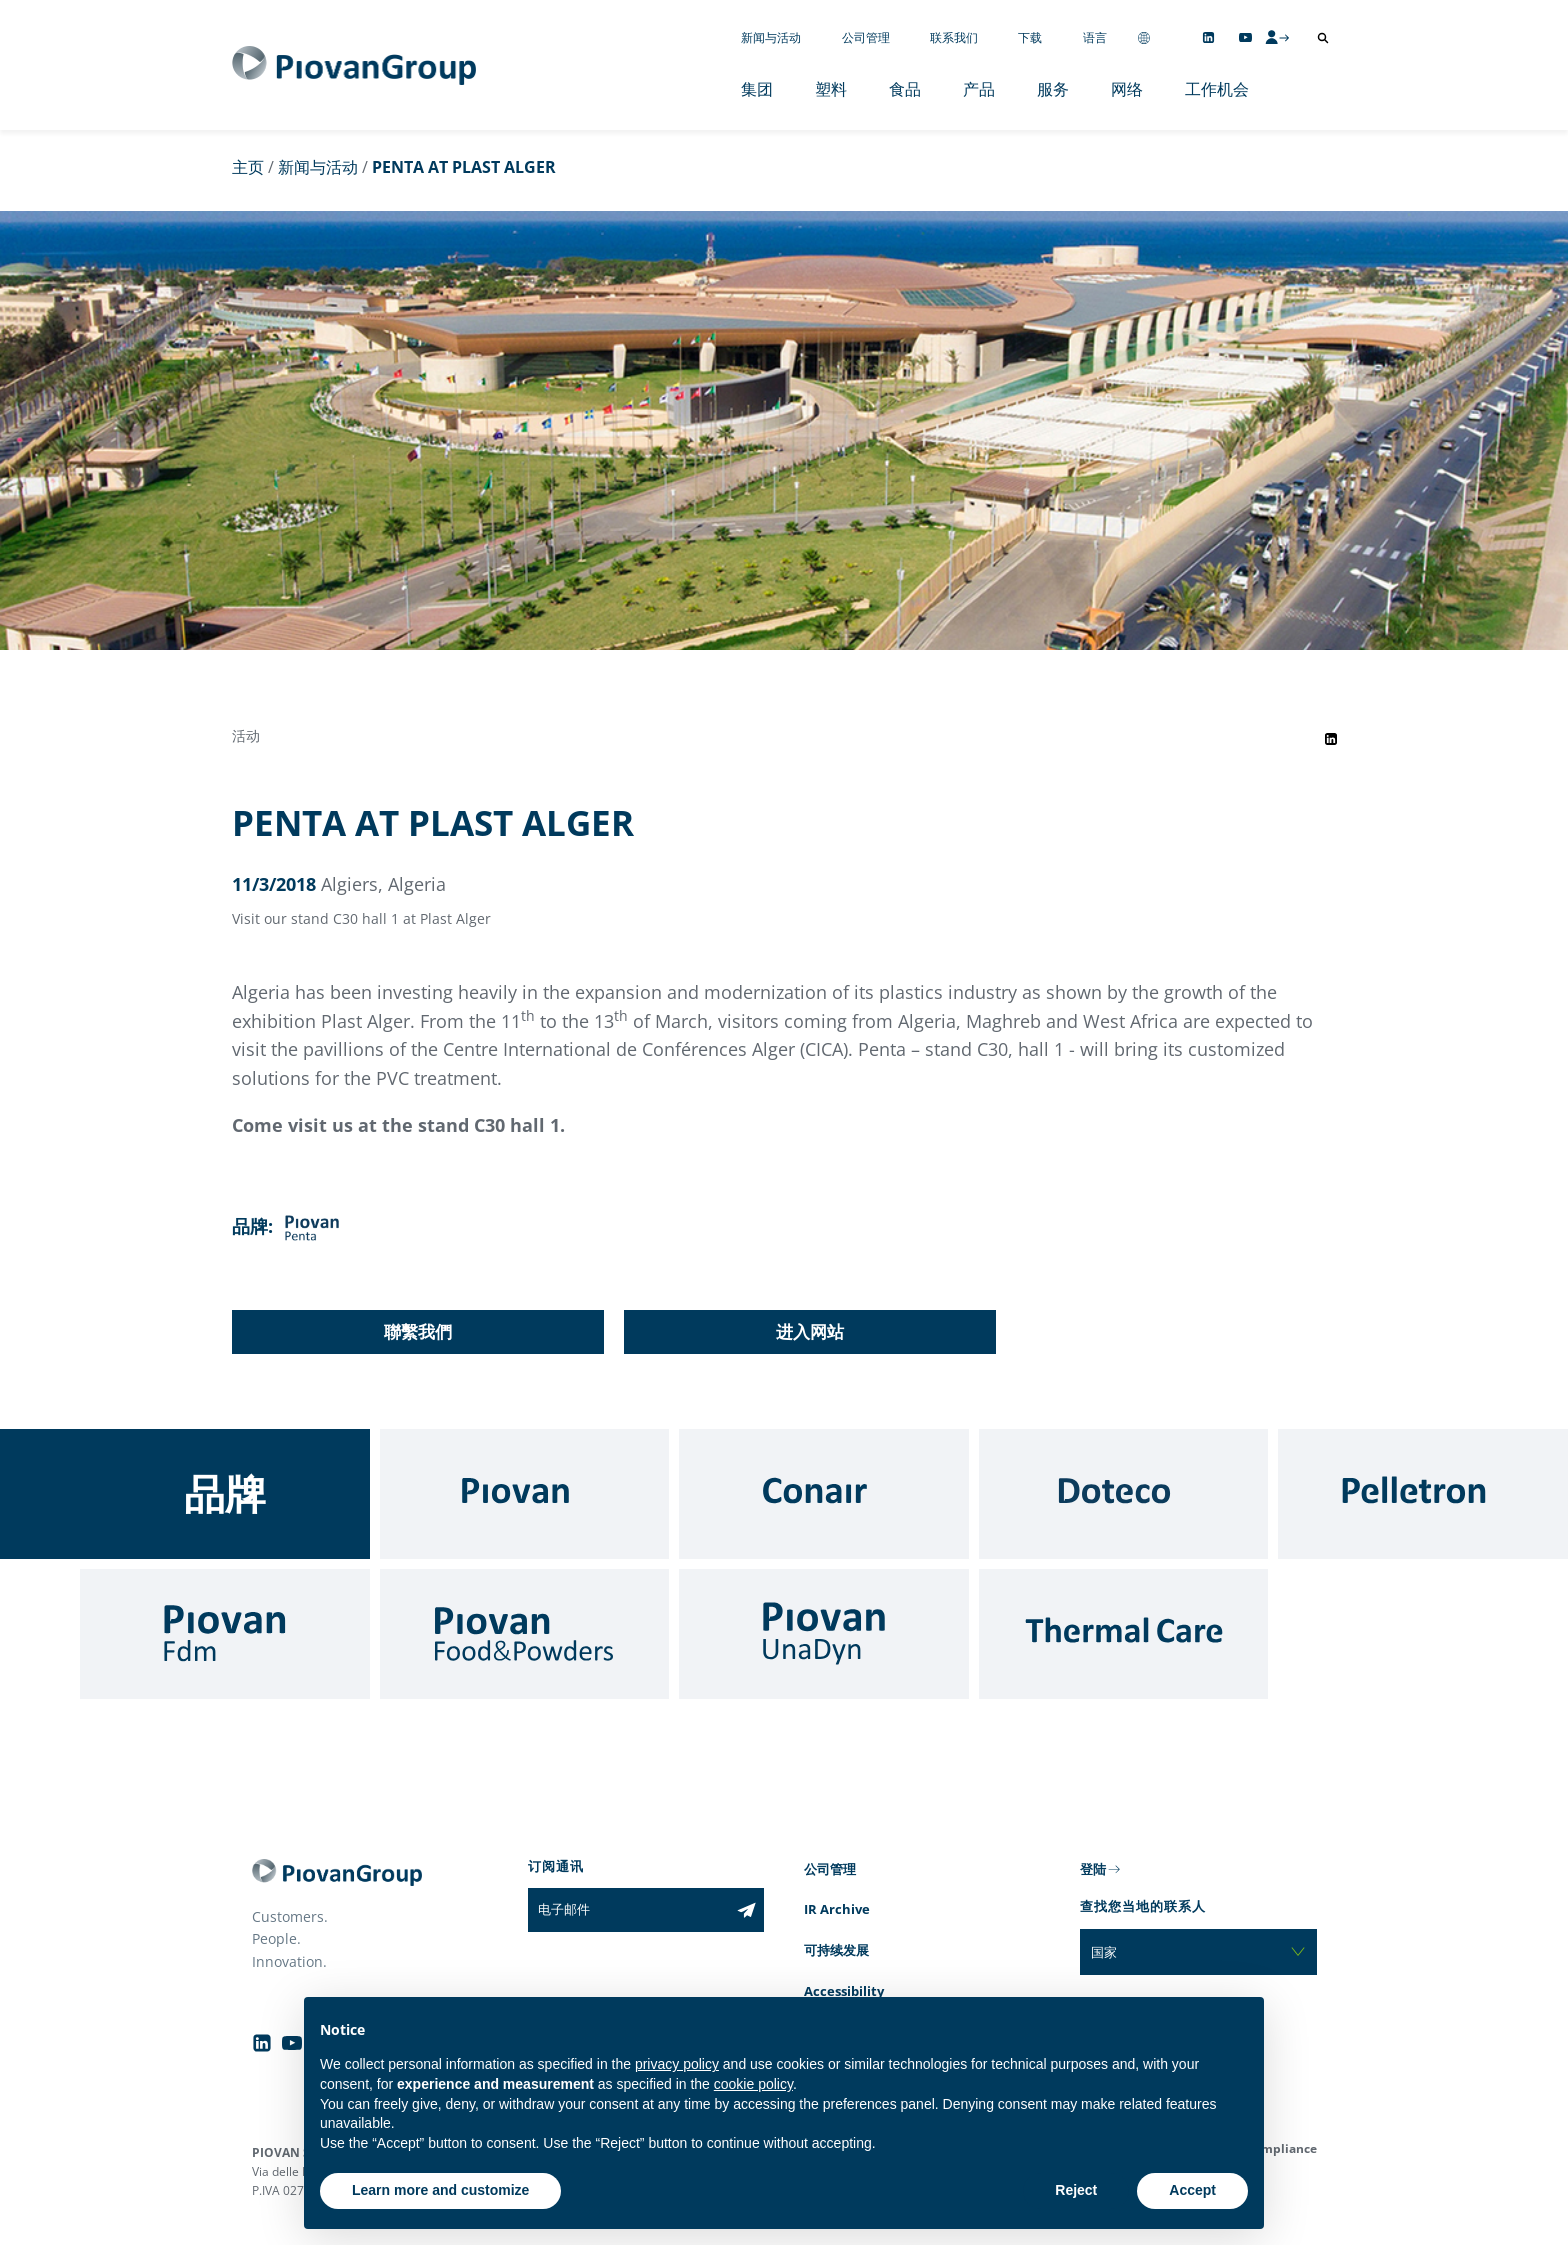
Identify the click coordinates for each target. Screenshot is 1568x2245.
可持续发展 (836, 1950)
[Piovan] (525, 1494)
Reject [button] (1076, 2190)
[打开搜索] (1323, 38)
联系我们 (954, 37)
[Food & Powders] (525, 1634)
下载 (1030, 37)
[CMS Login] (1277, 37)
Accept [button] (1192, 2190)
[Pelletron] (1423, 1494)
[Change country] (1144, 37)
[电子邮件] (628, 1910)
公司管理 (866, 37)
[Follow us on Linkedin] (1208, 37)
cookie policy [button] (753, 2084)
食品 (905, 89)
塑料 (831, 89)
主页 (248, 167)
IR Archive (837, 1909)
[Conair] (824, 1494)
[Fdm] (225, 1634)
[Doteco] (1124, 1494)
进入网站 (810, 1331)
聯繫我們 (418, 1331)
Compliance (1281, 2148)
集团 (757, 89)
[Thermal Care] (1124, 1634)
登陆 (1093, 1869)
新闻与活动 (771, 37)
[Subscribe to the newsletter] (746, 1910)
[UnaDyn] (824, 1634)
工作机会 (1217, 89)
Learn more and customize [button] (440, 2190)
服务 (1053, 89)
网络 (1127, 89)
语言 (1095, 37)
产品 (979, 89)
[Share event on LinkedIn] (1331, 739)
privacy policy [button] (677, 2064)
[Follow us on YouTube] (1245, 37)
